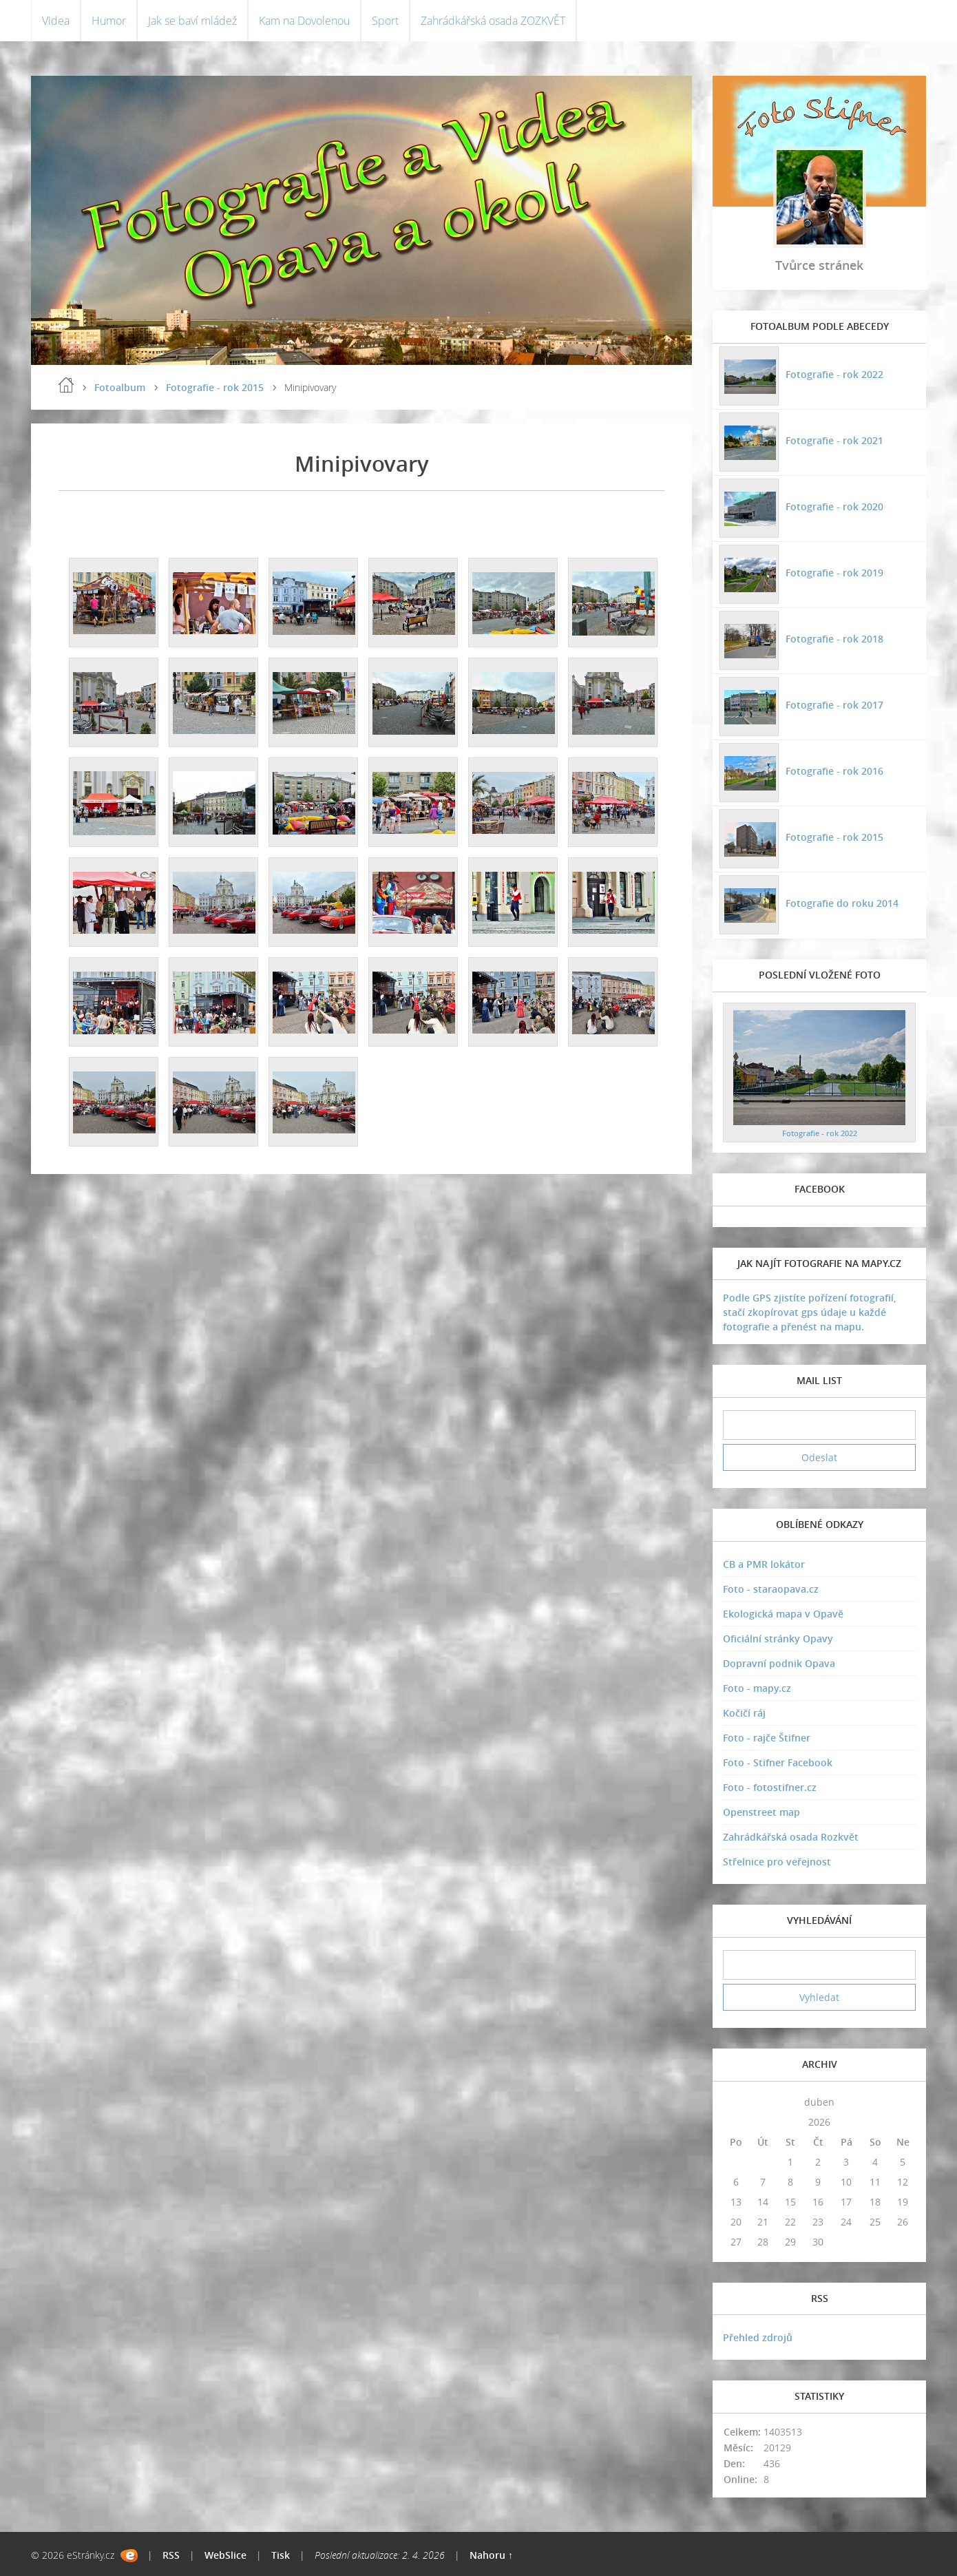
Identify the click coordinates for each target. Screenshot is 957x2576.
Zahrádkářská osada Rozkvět (791, 1836)
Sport (385, 20)
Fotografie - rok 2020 (834, 506)
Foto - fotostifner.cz (770, 1787)
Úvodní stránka (66, 385)
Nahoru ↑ (491, 2555)
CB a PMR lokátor (764, 1564)
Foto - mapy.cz (757, 1688)
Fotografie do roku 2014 (842, 903)
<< (736, 2101)
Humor (109, 20)
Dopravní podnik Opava (779, 1663)
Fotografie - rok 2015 (215, 387)
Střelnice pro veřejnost (777, 1861)
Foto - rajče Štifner (766, 1737)
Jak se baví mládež (192, 20)
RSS (171, 2555)
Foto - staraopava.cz (771, 1588)
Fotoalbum (119, 387)
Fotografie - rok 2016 (834, 770)
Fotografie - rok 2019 (834, 572)
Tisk (280, 2555)
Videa (56, 20)
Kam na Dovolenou (304, 20)
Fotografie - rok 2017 (834, 704)
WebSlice (225, 2555)
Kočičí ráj (744, 1712)
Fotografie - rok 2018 (834, 638)
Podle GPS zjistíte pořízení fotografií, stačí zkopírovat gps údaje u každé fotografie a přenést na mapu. (809, 1312)
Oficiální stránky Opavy (778, 1638)
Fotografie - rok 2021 (834, 440)
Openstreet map (761, 1812)
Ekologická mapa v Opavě (783, 1613)
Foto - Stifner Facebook (777, 1762)
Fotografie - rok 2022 (834, 374)
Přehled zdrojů (757, 2337)
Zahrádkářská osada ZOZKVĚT (493, 20)
